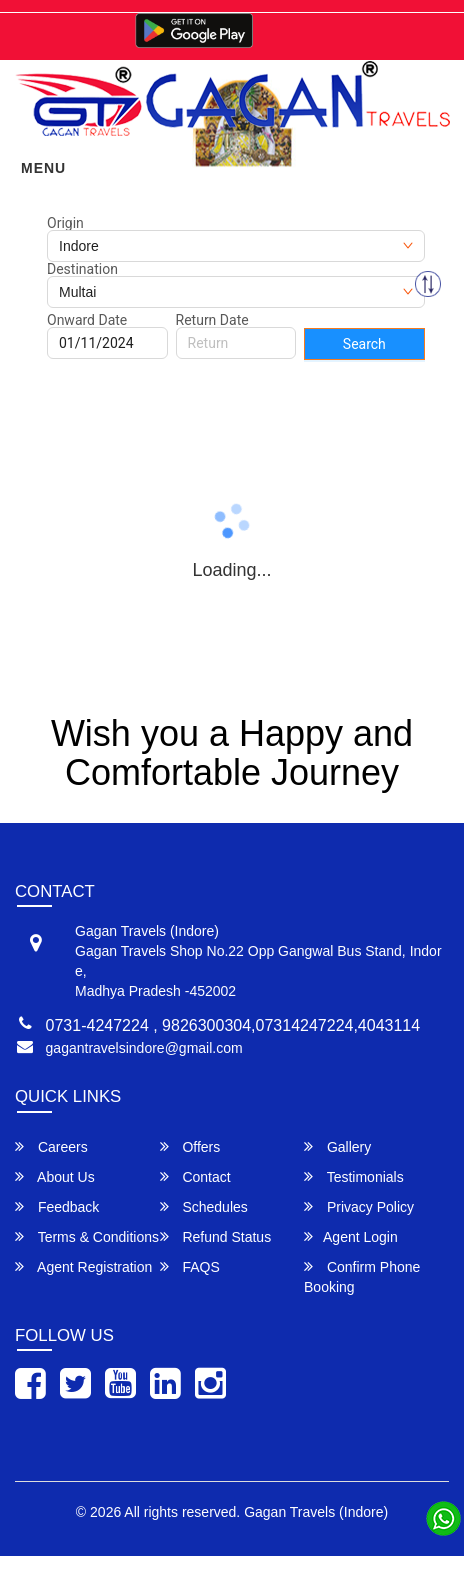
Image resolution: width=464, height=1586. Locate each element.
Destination (82, 269)
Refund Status (216, 1236)
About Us (55, 1176)
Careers (51, 1146)
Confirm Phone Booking (362, 1276)
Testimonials (354, 1176)
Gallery (337, 1146)
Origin (65, 223)
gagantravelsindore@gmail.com (144, 1048)
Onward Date (87, 320)
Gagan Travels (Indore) (316, 1512)
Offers (190, 1146)
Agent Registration (83, 1266)
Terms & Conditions (87, 1236)
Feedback (57, 1206)
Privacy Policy (359, 1206)
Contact (195, 1176)
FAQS (190, 1266)
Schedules (204, 1206)
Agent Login (351, 1236)
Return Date (212, 320)
